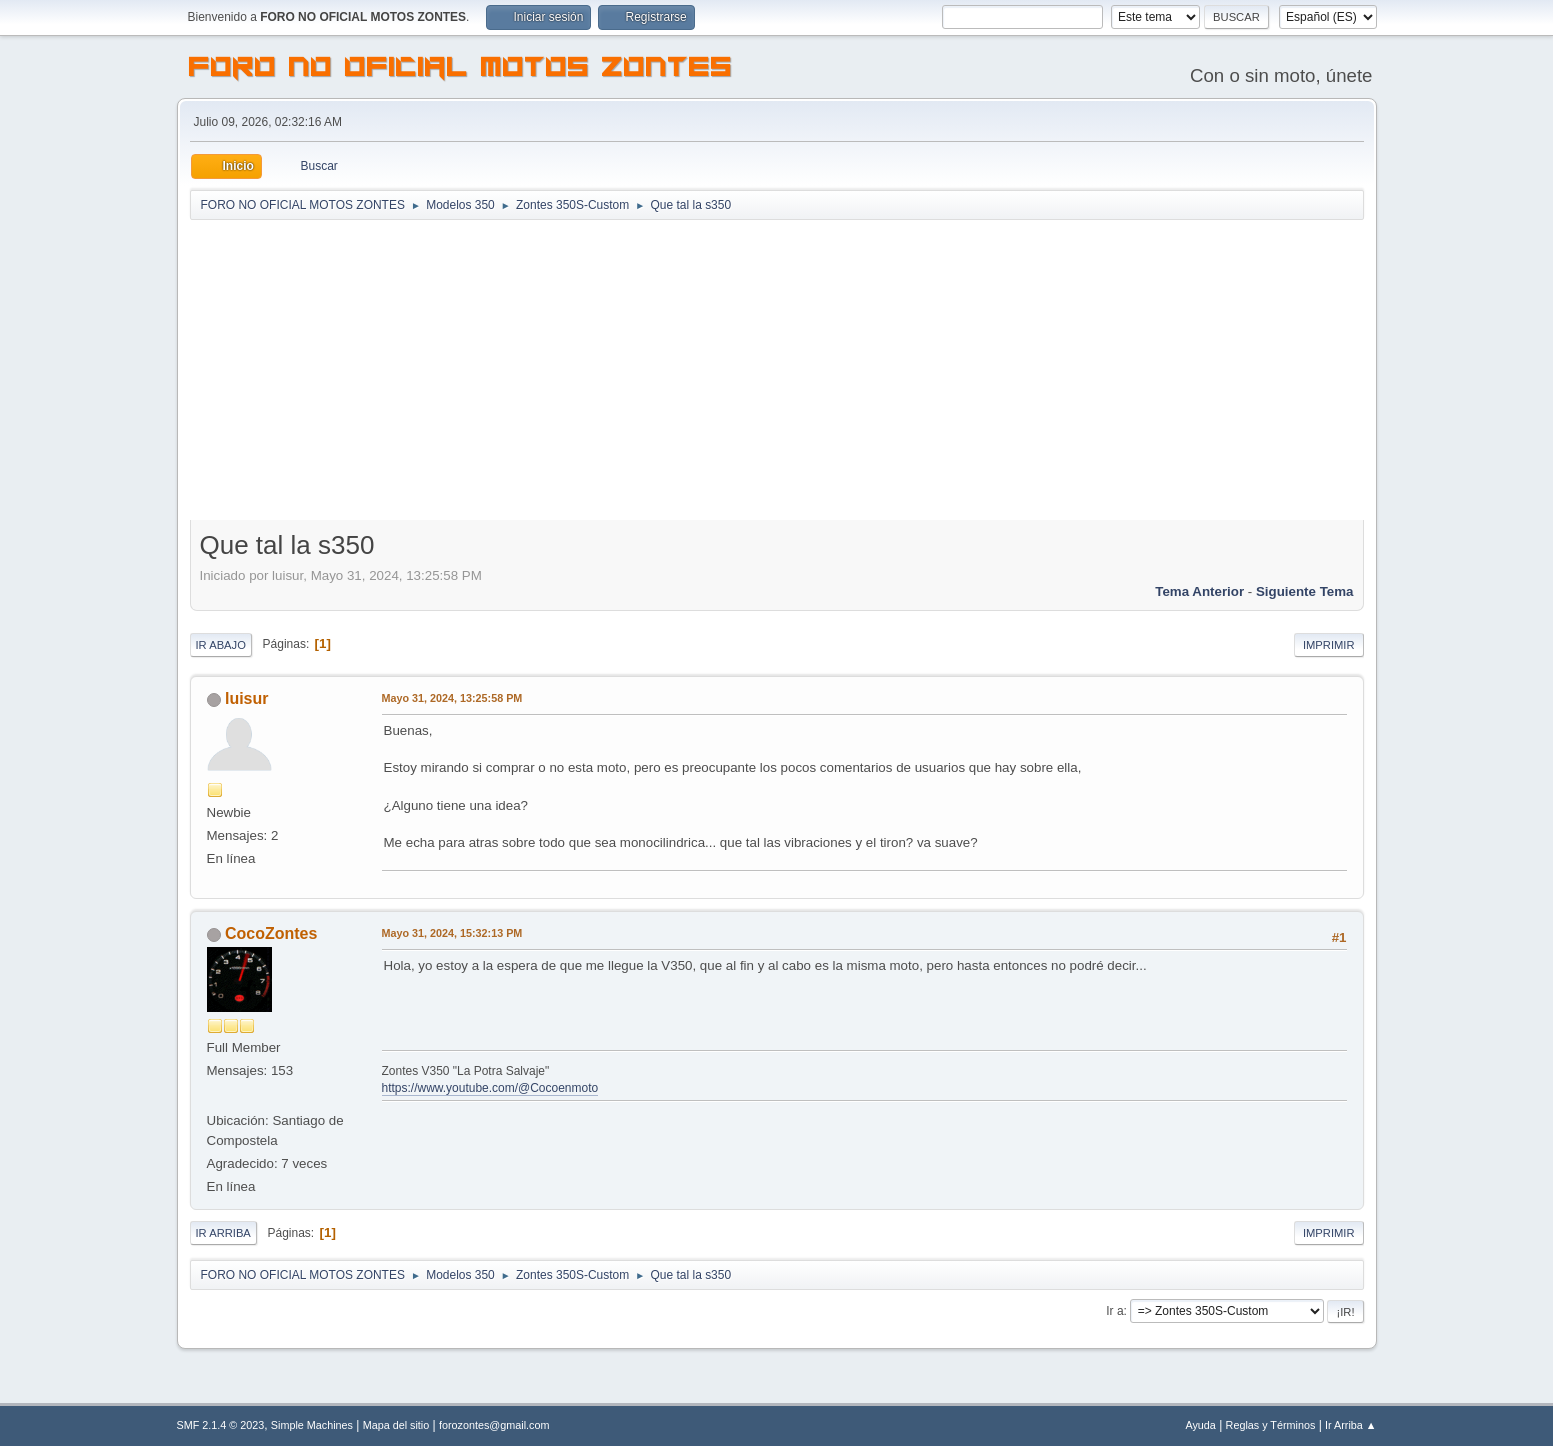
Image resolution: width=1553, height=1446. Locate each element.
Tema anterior (1199, 591)
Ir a (1114, 1311)
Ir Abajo (221, 645)
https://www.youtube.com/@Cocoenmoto (490, 1088)
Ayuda (1200, 1425)
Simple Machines (312, 1425)
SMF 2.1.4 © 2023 (221, 1425)
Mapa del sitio (396, 1425)
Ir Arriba (223, 1233)
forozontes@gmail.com (494, 1425)
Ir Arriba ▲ (1350, 1425)
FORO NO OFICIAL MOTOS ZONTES (461, 70)
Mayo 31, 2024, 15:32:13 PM (452, 933)
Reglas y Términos (1271, 1425)
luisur (247, 698)
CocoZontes (271, 933)
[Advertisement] (777, 372)
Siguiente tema (1305, 591)
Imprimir (1329, 645)
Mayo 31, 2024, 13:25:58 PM (452, 698)
